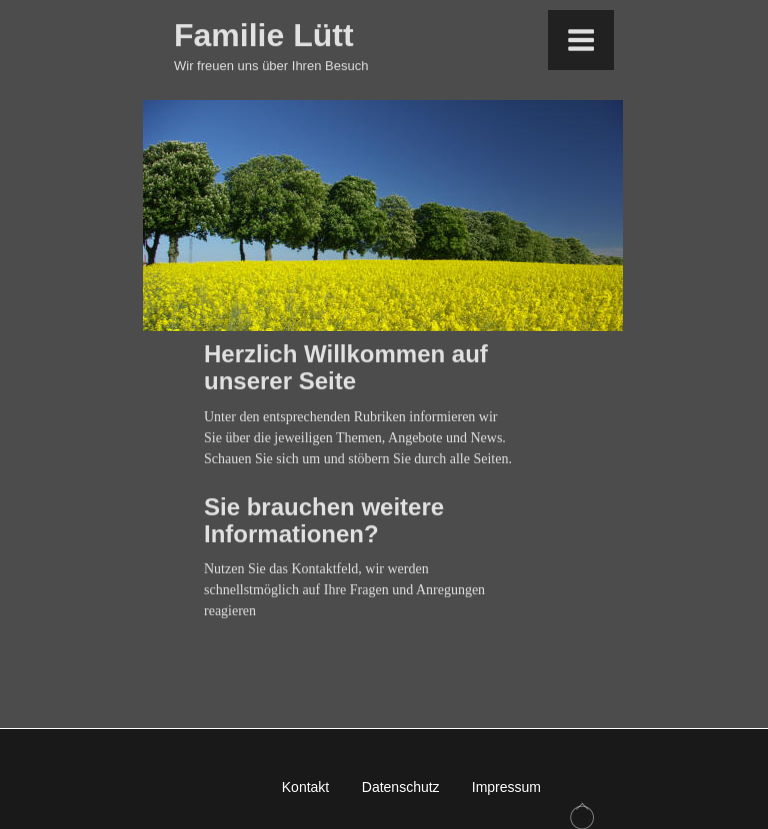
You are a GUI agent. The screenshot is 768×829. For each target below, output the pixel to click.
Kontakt (305, 787)
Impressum (506, 787)
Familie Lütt (264, 31)
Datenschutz (401, 787)
